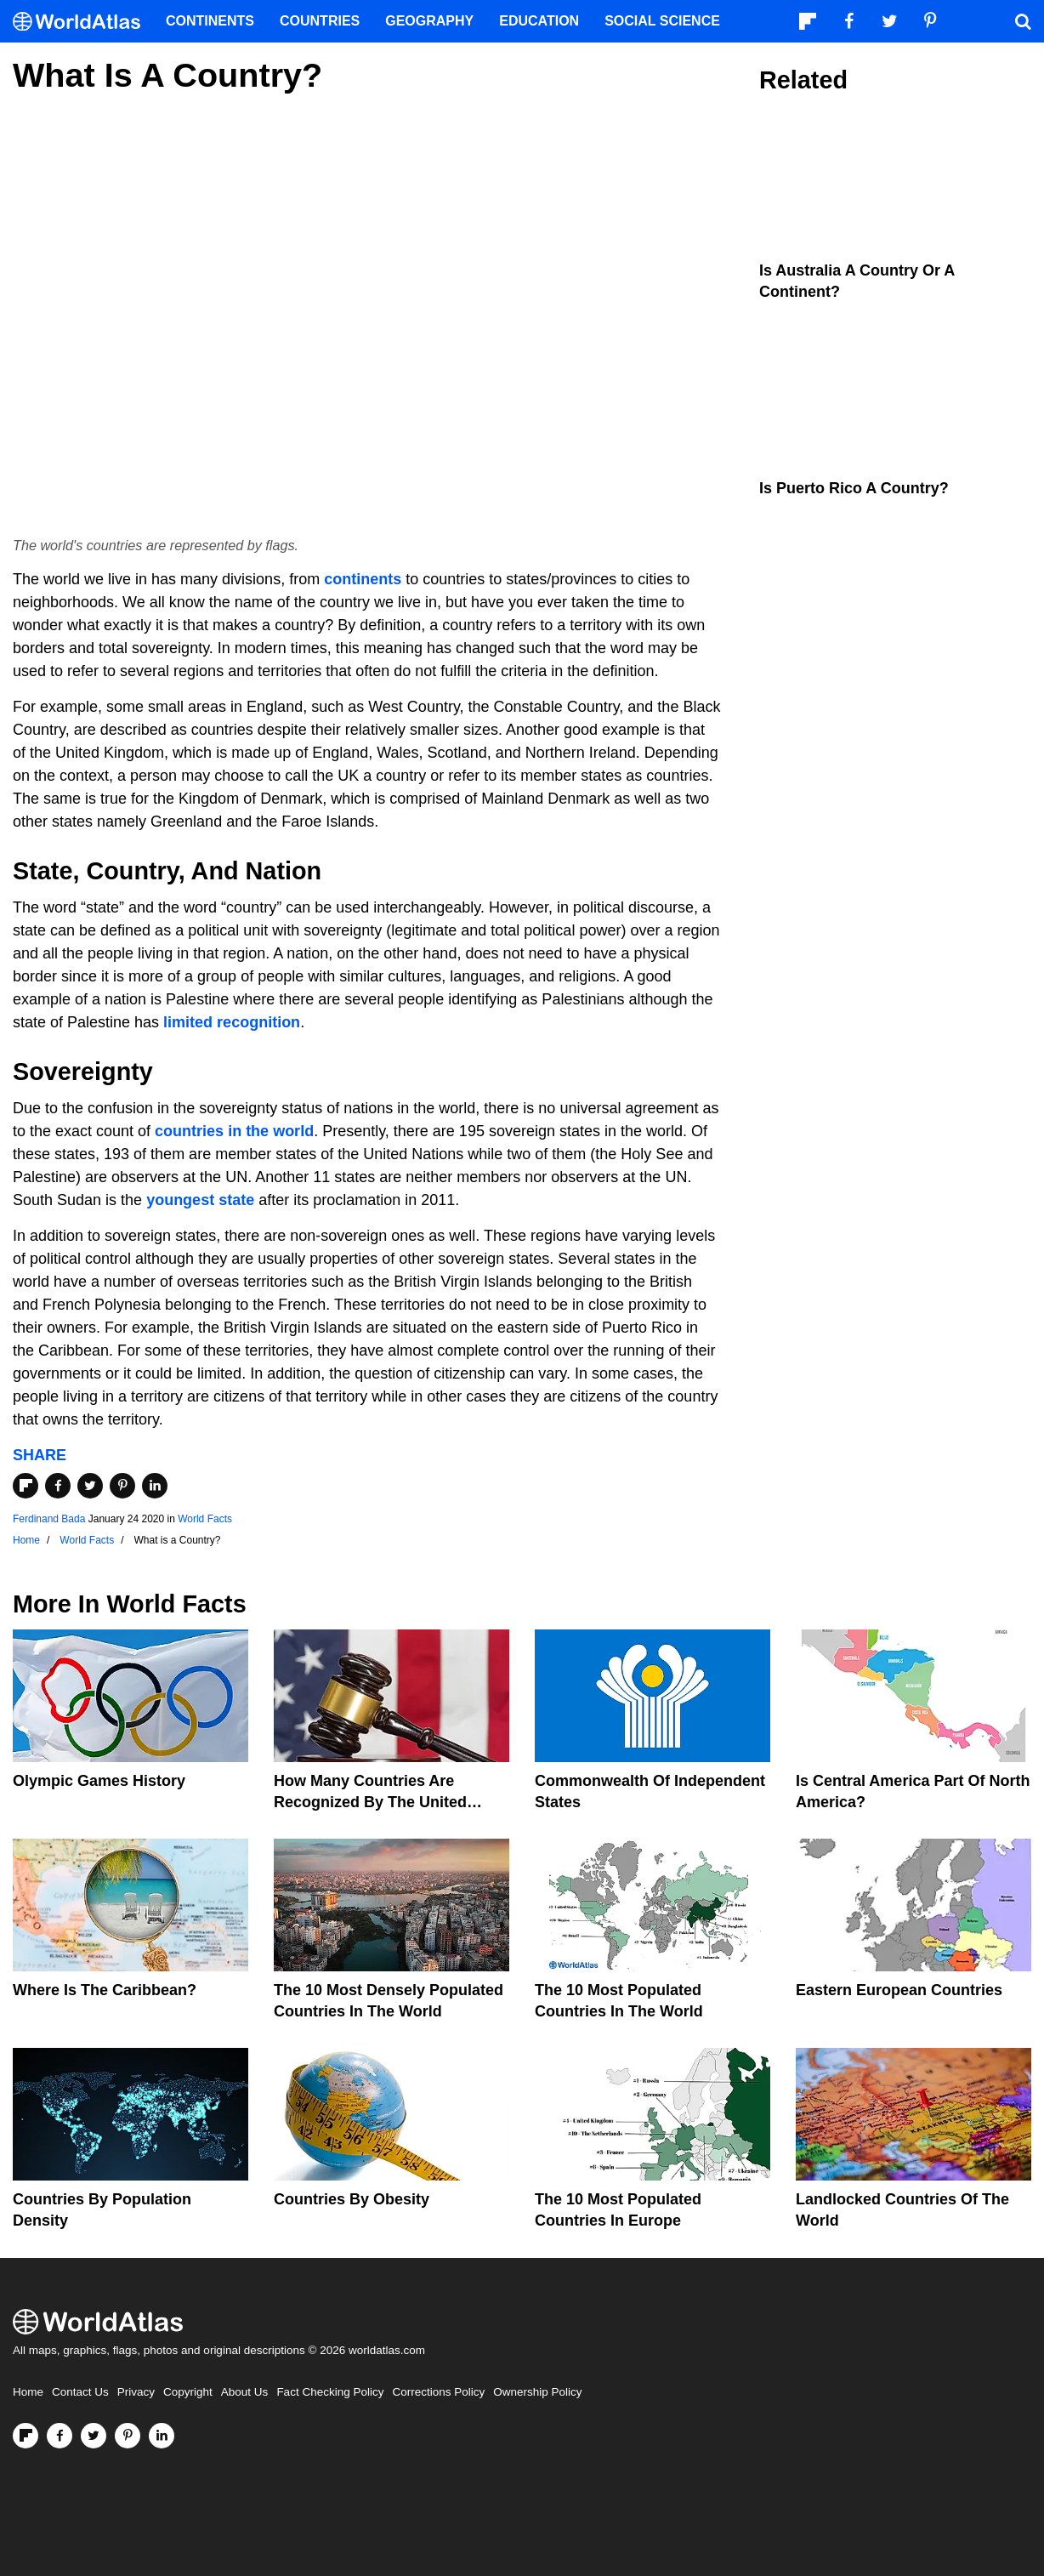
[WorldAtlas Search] (1022, 21)
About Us (245, 2392)
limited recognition (231, 1022)
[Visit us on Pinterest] (127, 2435)
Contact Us (80, 2392)
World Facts (205, 1519)
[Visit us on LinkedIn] (161, 2435)
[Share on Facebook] (58, 1485)
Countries (320, 21)
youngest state (200, 1199)
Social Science (662, 21)
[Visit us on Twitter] (93, 2435)
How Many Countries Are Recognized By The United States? (370, 1802)
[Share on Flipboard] (25, 1485)
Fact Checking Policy (329, 2392)
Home (28, 2392)
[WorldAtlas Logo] (83, 21)
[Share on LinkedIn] (154, 1485)
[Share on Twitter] (90, 1485)
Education (539, 21)
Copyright (188, 2392)
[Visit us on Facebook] (59, 2435)
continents (362, 579)
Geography (429, 21)
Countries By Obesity (351, 2199)
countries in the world (234, 1131)
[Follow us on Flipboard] (25, 2435)
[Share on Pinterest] (122, 1485)
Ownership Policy (537, 2392)
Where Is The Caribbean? (104, 1990)
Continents (210, 21)
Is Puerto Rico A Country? (854, 488)
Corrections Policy (438, 2392)
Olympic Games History (99, 1780)
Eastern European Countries (899, 1990)
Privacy (136, 2392)
